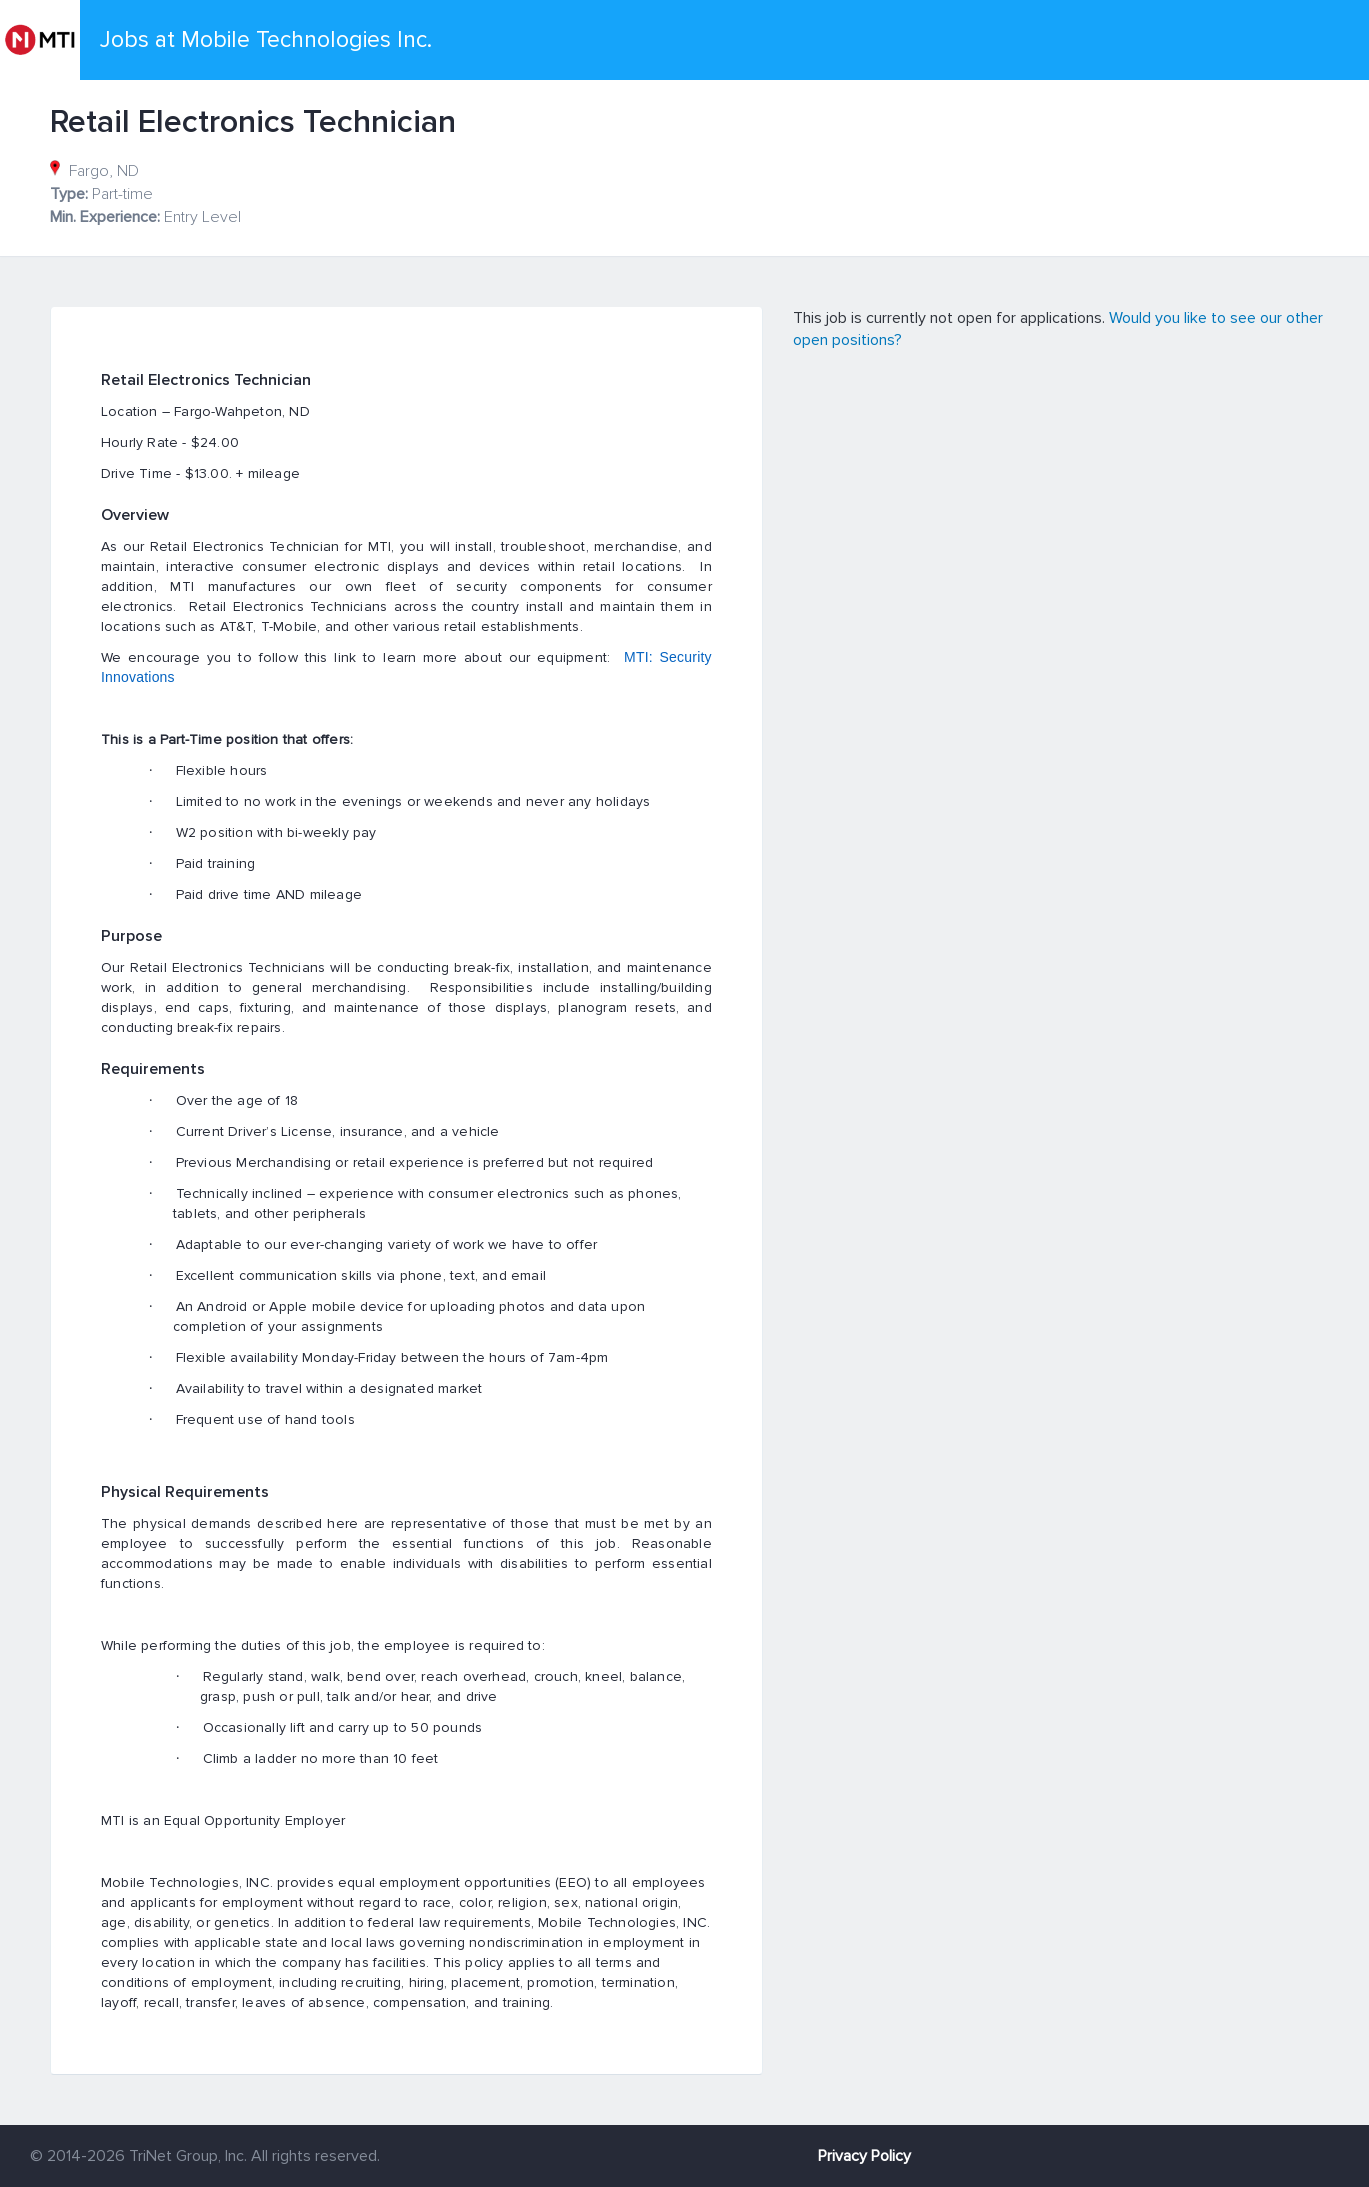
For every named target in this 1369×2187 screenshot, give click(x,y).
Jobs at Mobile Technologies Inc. (266, 40)
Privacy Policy (864, 2156)
